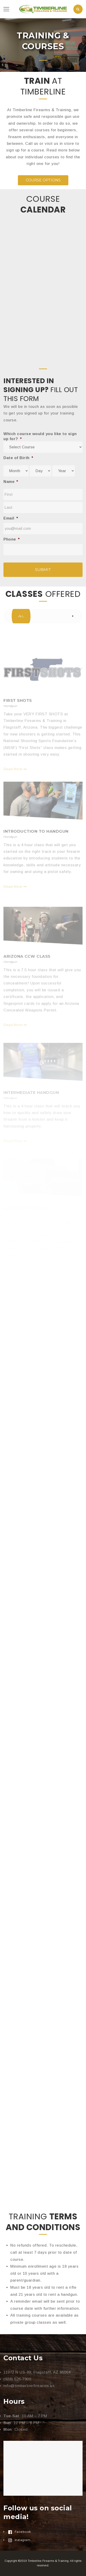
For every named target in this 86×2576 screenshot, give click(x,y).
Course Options (43, 180)
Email (10, 518)
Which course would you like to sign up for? (40, 436)
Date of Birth (18, 458)
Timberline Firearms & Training (48, 2561)
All (21, 616)
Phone (11, 539)
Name (10, 481)
